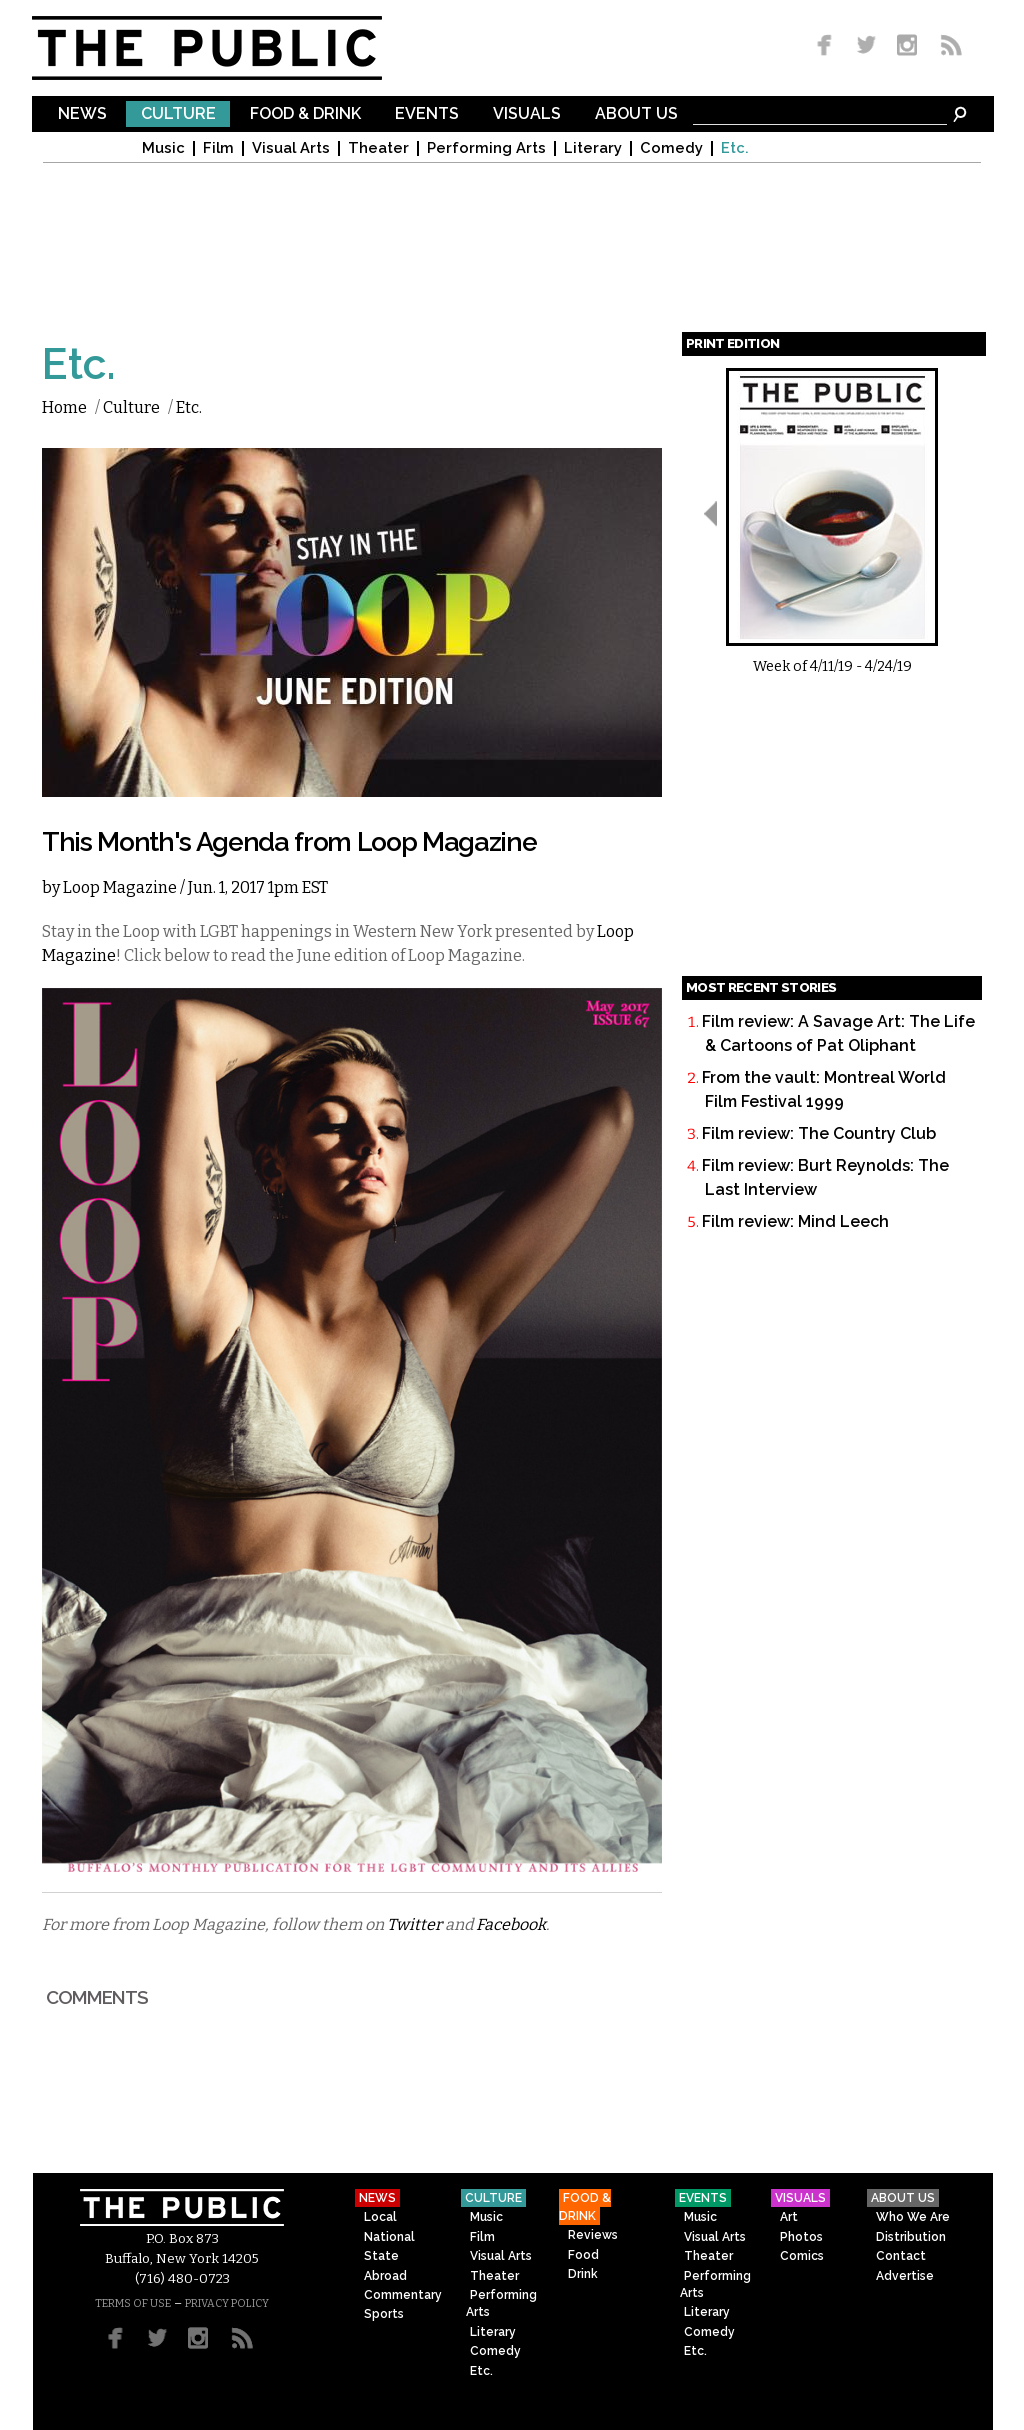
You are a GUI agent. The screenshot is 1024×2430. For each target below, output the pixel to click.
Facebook (511, 1924)
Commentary (403, 2295)
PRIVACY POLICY (227, 2303)
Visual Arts (291, 148)
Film (218, 148)
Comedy (671, 148)
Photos (801, 2237)
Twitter (414, 1924)
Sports (384, 2314)
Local (380, 2217)
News (82, 114)
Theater (378, 148)
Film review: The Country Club (819, 1133)
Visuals (527, 114)
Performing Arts (486, 148)
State (381, 2256)
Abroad (385, 2276)
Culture (178, 114)
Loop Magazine (120, 887)
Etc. (735, 148)
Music (163, 148)
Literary (593, 148)
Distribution (911, 2237)
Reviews (593, 2235)
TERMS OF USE (133, 2303)
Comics (802, 2256)
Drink (583, 2274)
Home (64, 407)
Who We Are (913, 2217)
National (389, 2237)
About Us (636, 114)
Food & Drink (305, 114)
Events (427, 114)
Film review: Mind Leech (795, 1221)
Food (583, 2255)
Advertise (905, 2276)
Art (789, 2217)
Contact (901, 2256)
